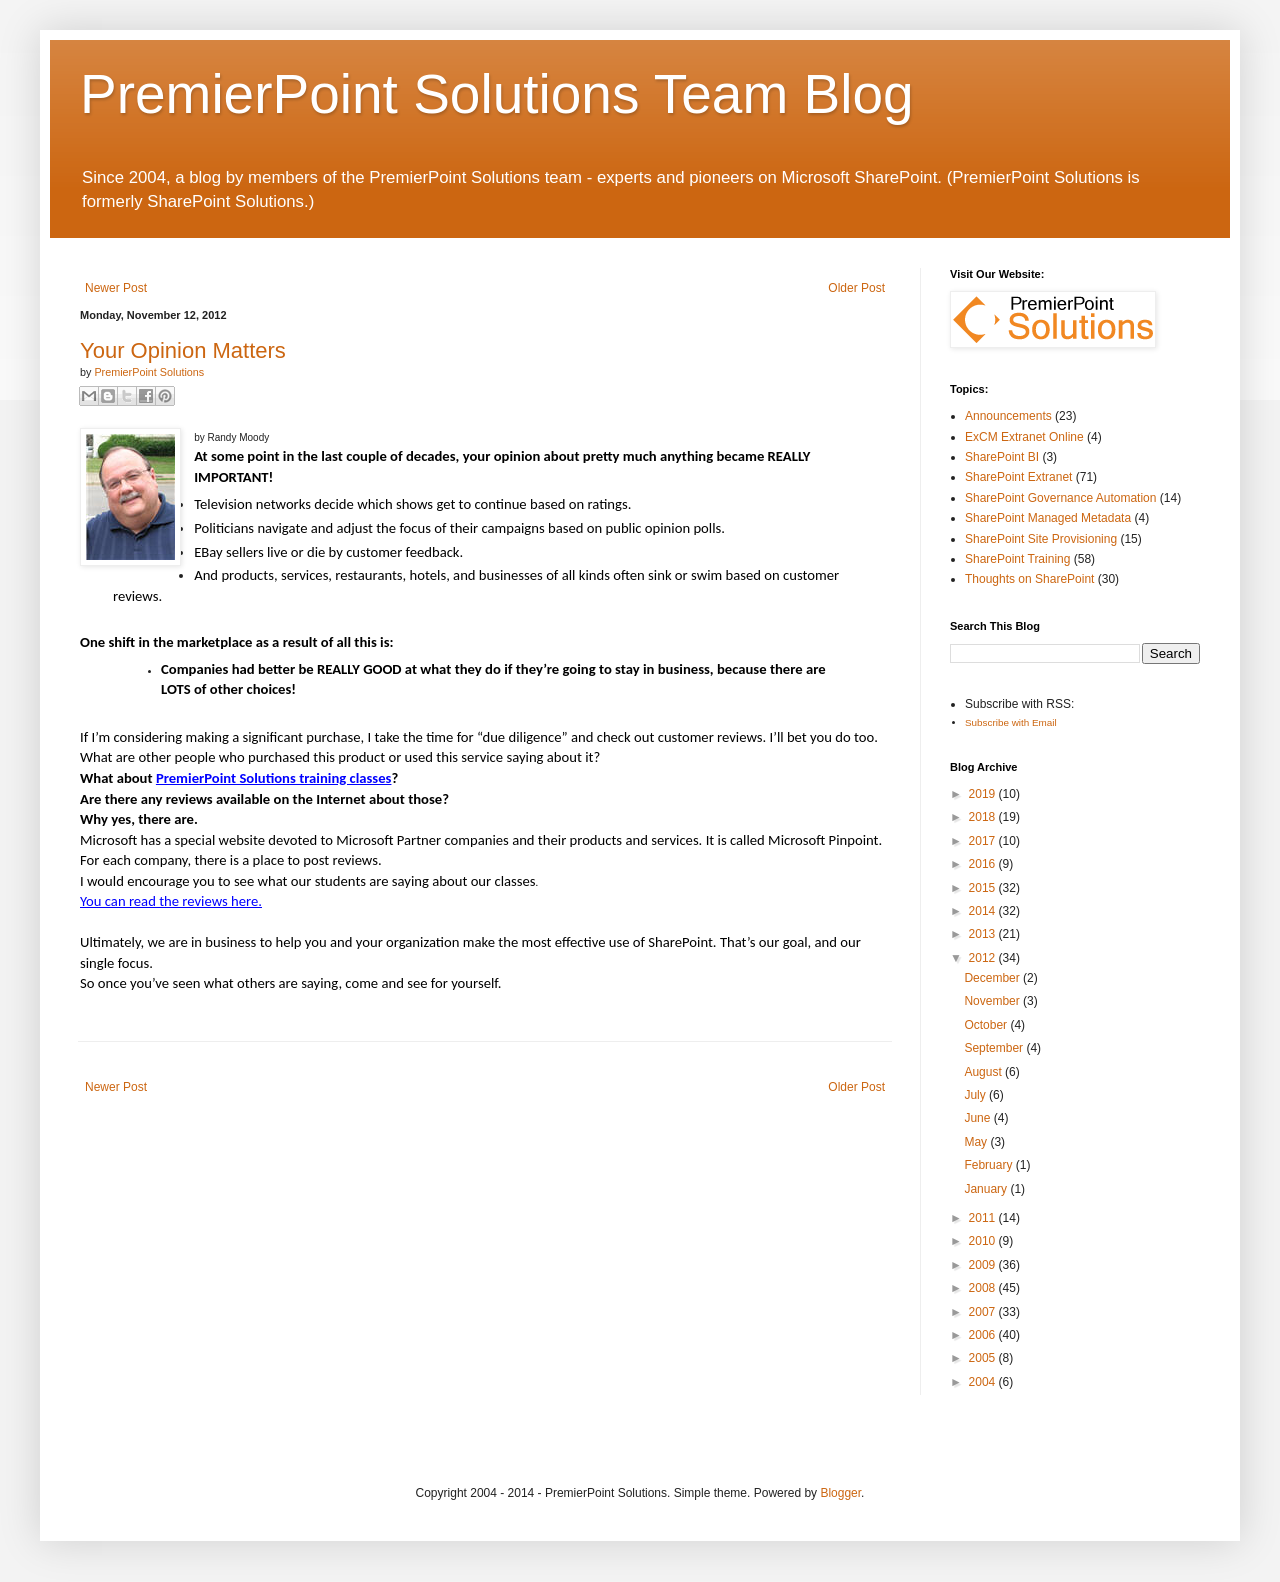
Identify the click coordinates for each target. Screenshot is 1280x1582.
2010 (984, 1241)
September (995, 1048)
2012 (984, 958)
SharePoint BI (1002, 457)
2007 (984, 1312)
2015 (984, 888)
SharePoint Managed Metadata (1048, 518)
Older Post (856, 288)
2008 (984, 1288)
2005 (984, 1358)
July (976, 1095)
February (989, 1165)
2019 (984, 794)
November (993, 1001)
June (978, 1118)
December (993, 978)
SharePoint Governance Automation (1060, 498)
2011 (984, 1218)
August (984, 1072)
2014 (984, 911)
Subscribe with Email (1011, 722)
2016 (984, 864)
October (987, 1025)
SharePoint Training (1017, 559)
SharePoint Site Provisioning (1041, 539)
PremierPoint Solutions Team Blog (497, 94)
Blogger (840, 1493)
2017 (984, 841)
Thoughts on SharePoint (1029, 579)
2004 (984, 1382)
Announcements (1008, 416)
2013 (984, 934)
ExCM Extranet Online (1024, 437)
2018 (984, 817)
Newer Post (116, 288)
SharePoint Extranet (1018, 477)
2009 (984, 1265)
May (977, 1142)
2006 (984, 1335)
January (987, 1189)
